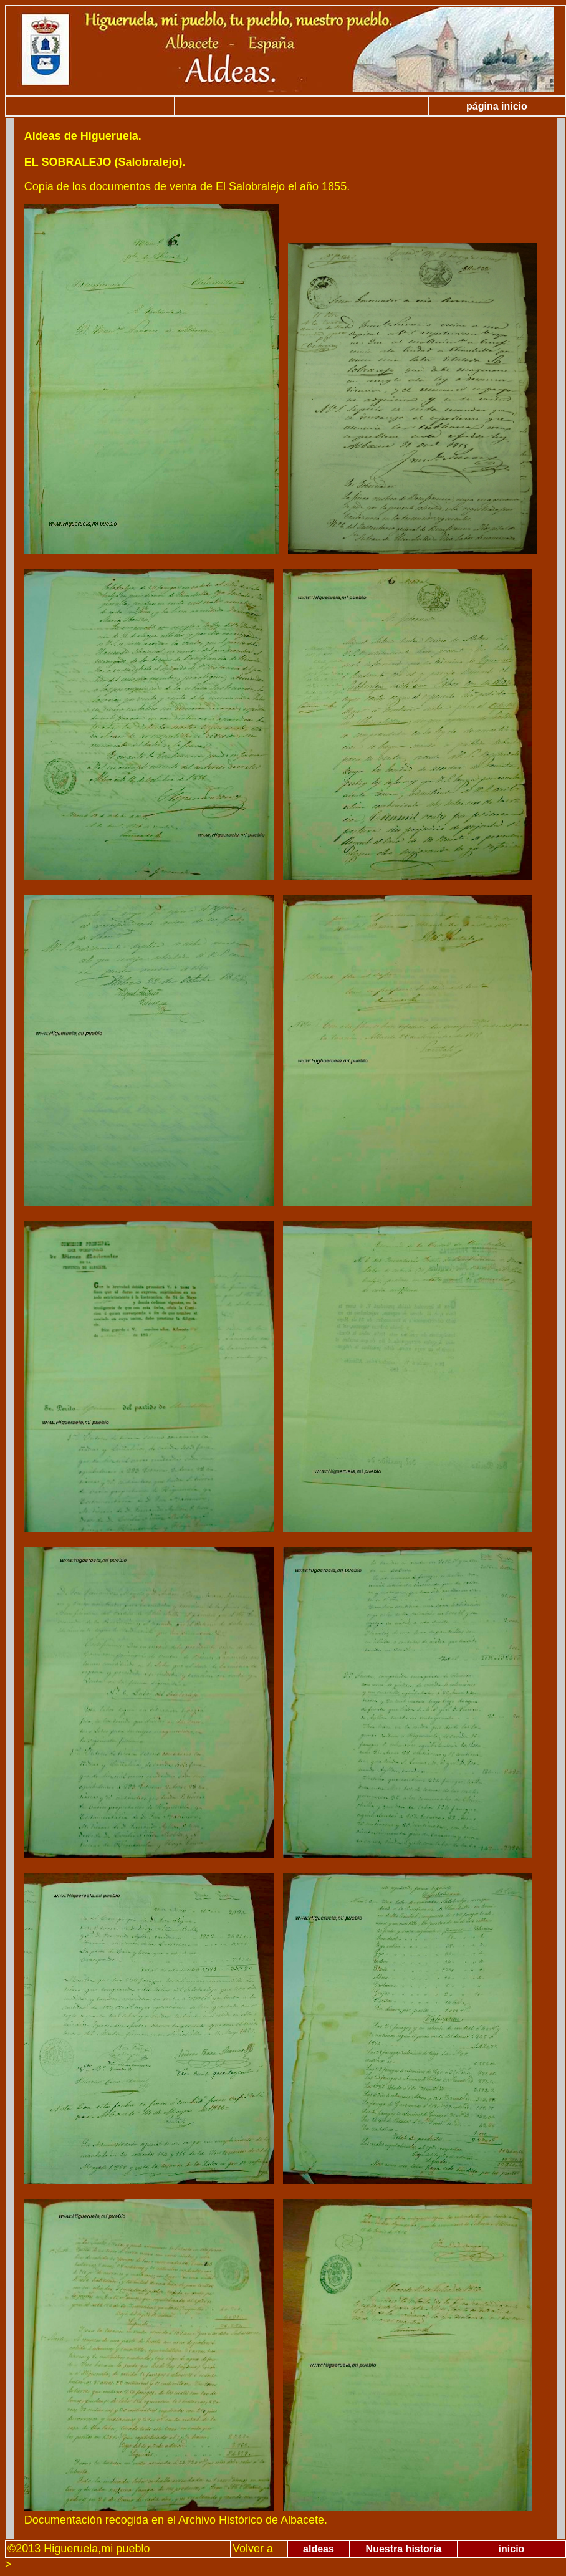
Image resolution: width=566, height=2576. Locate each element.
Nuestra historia (404, 2549)
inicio (512, 2549)
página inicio (496, 106)
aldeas (318, 2549)
